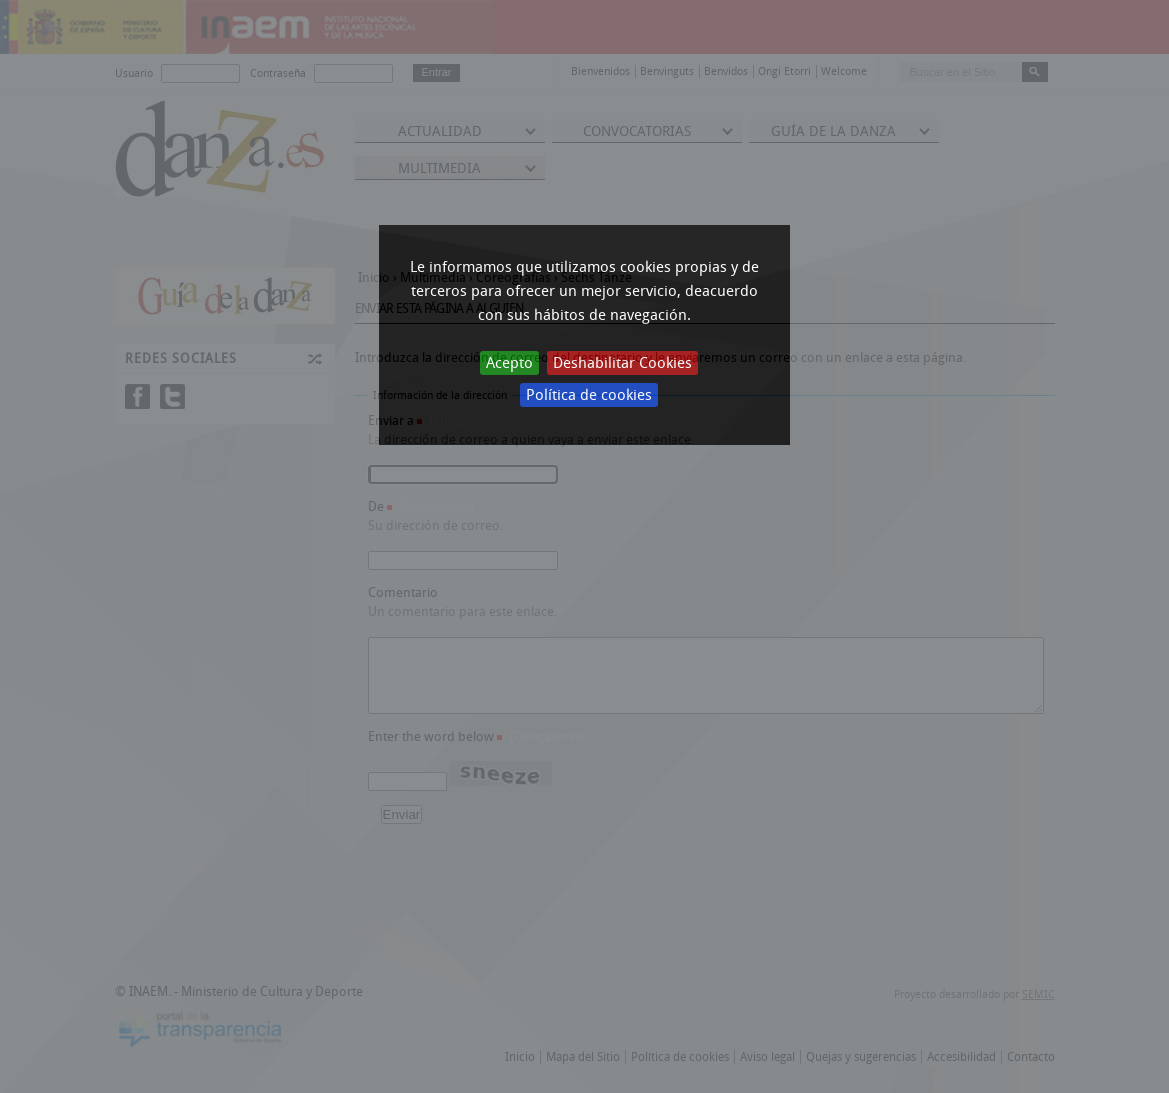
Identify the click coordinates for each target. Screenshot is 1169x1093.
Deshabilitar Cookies (622, 363)
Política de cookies (589, 395)
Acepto (509, 363)
